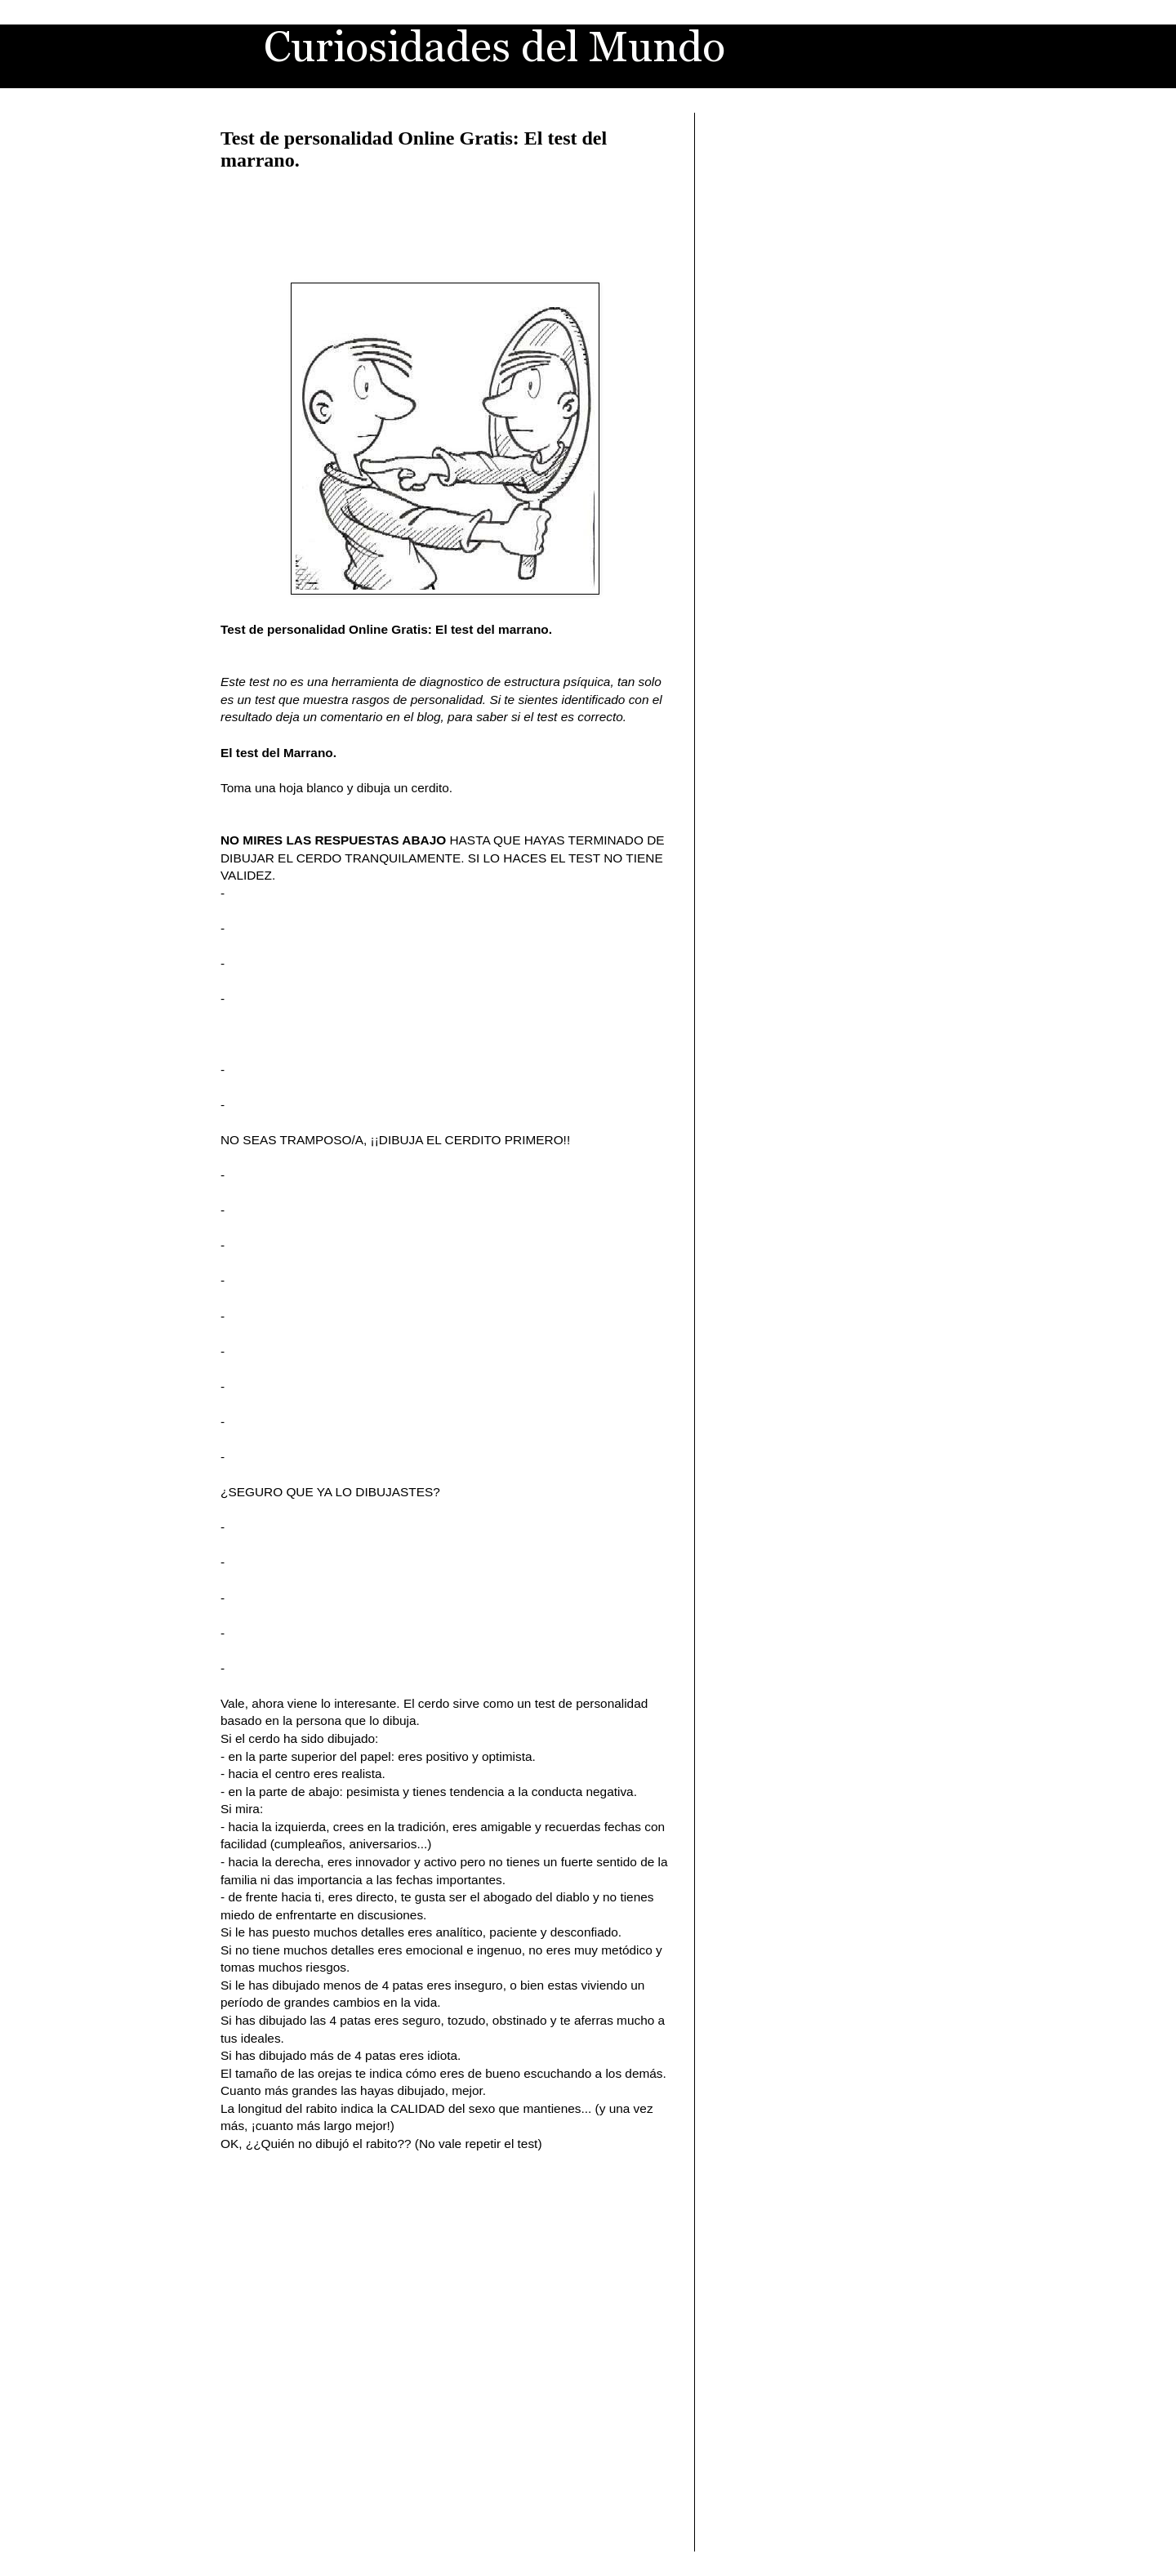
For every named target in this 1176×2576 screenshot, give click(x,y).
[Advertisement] (445, 224)
